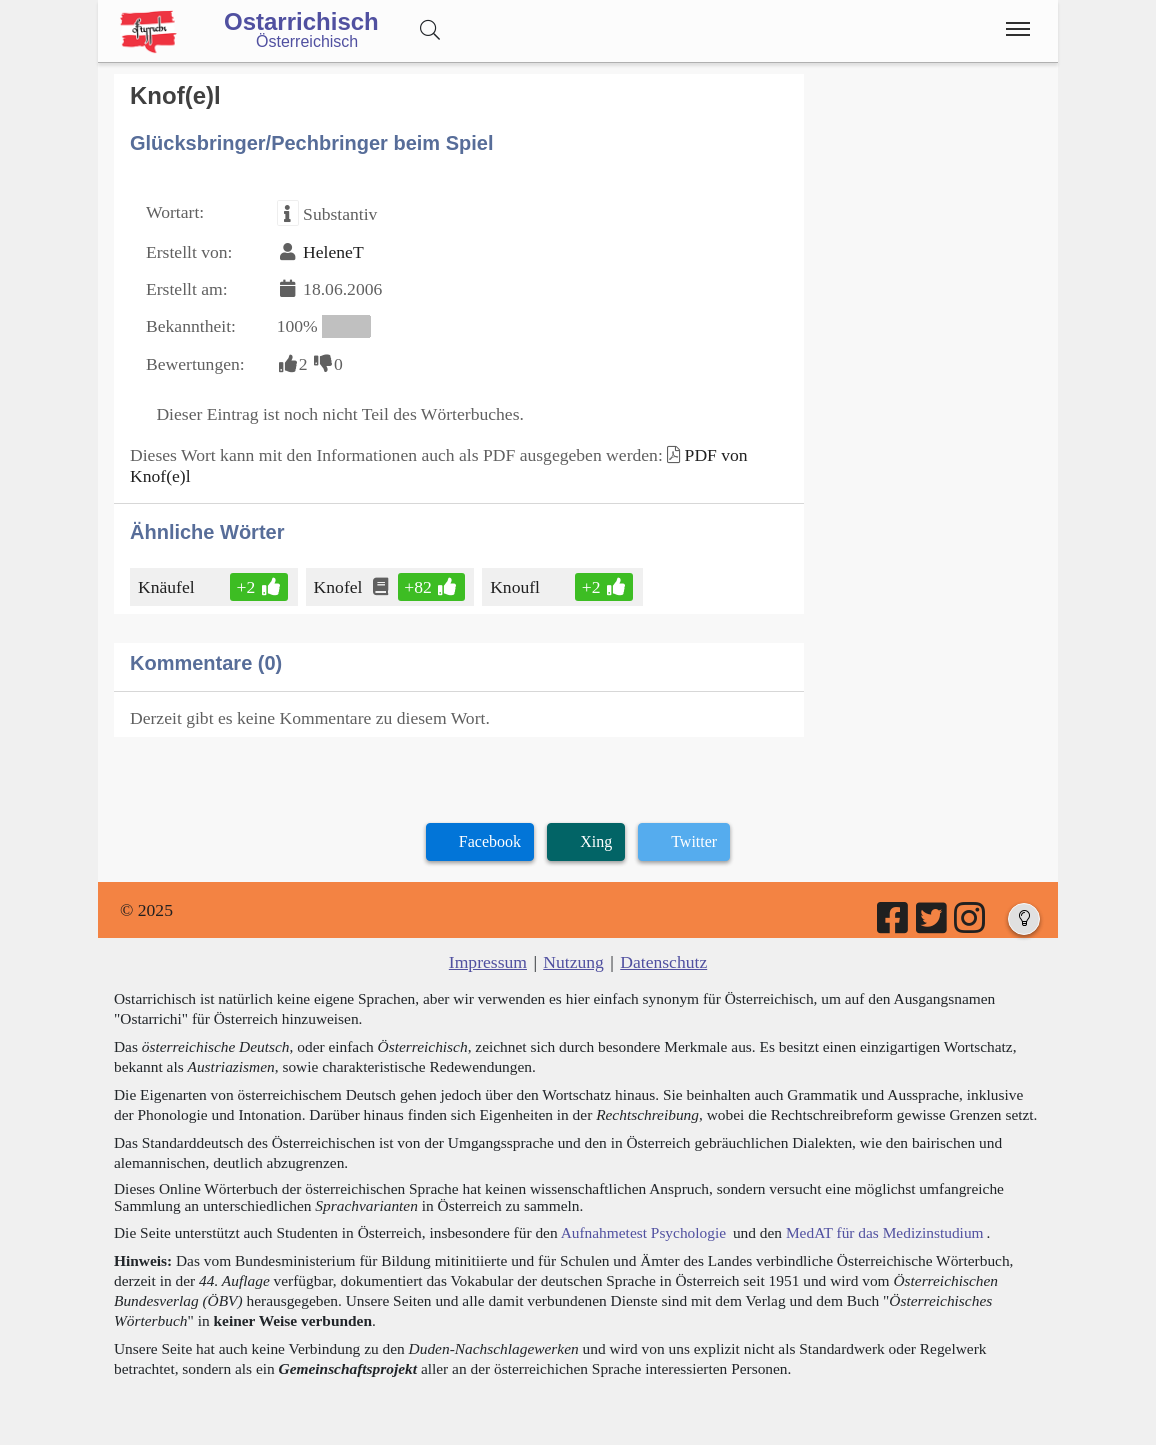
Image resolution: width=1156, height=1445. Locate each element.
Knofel (340, 587)
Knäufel (168, 587)
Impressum (488, 962)
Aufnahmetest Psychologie (643, 1232)
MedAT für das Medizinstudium (885, 1232)
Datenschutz (663, 962)
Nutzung (573, 962)
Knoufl (516, 587)
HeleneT (333, 252)
